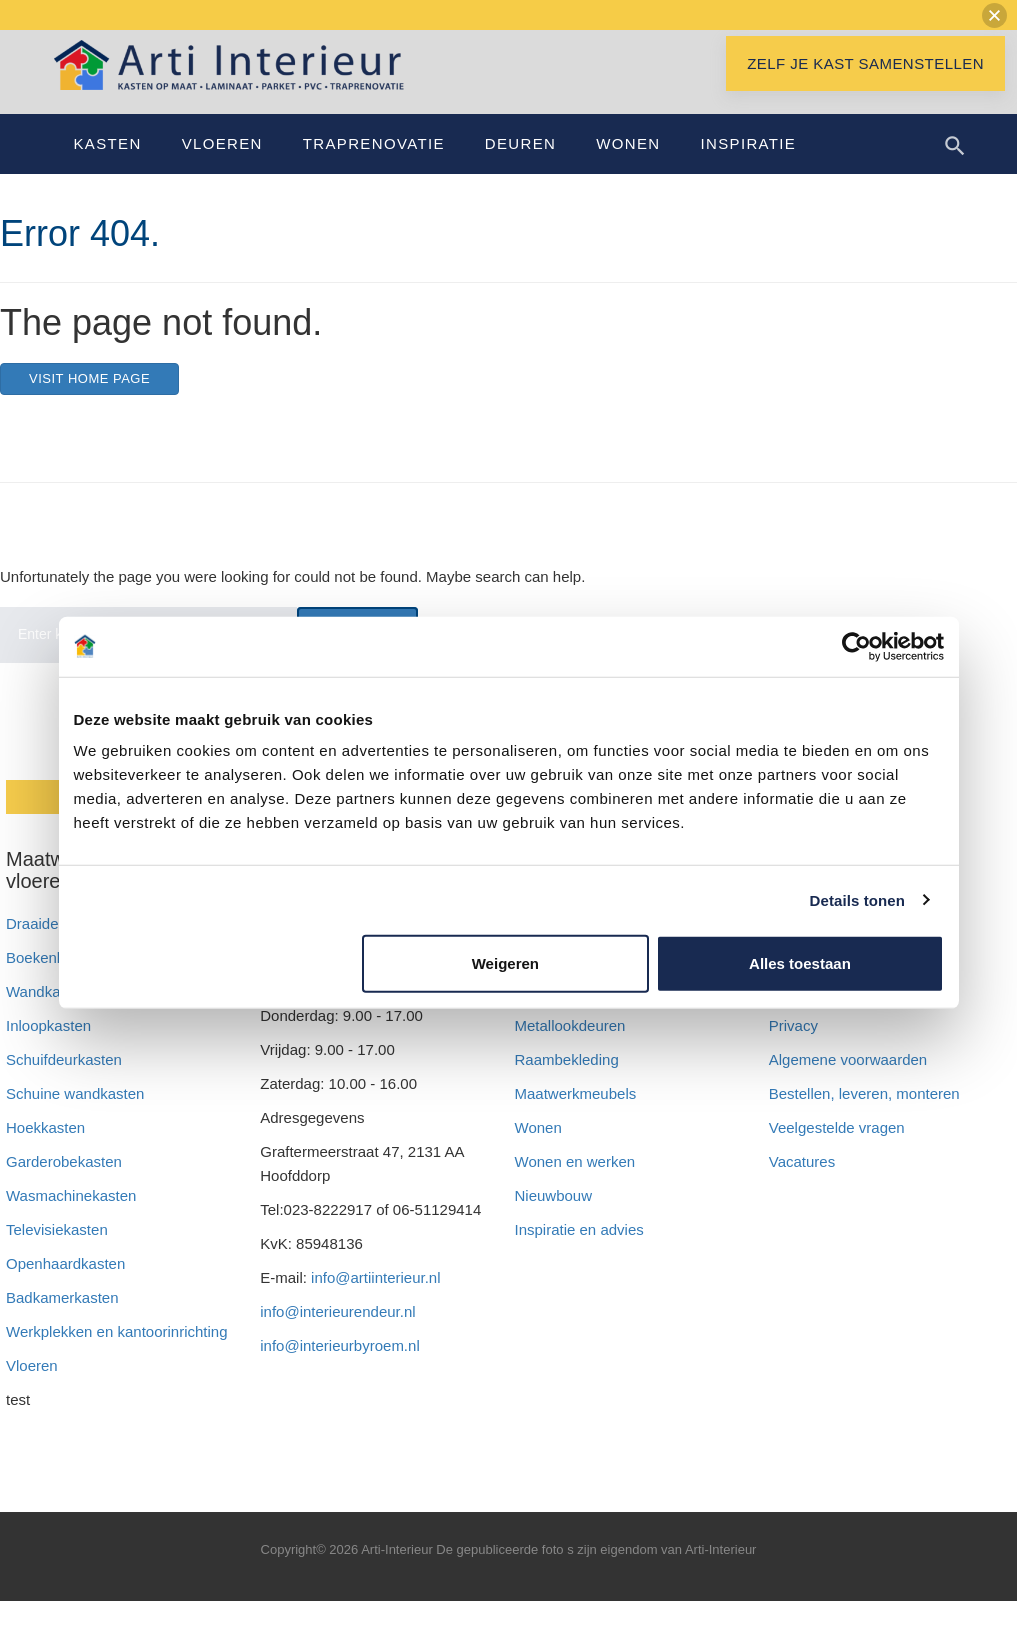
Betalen (796, 1015)
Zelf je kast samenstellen (865, 87)
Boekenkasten (53, 981)
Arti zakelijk (553, 1015)
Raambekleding (567, 1083)
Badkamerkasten (62, 1321)
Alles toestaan (800, 963)
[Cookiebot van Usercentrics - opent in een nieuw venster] (856, 646)
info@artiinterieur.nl (375, 1301)
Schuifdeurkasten (64, 1083)
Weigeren (505, 963)
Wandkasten (47, 1015)
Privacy (793, 1049)
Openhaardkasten (65, 1287)
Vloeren (222, 167)
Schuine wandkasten (75, 1117)
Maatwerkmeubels (576, 1117)
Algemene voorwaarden (848, 1083)
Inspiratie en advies (579, 1253)
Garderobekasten (64, 1185)
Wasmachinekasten (71, 1219)
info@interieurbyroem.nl (339, 1369)
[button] (994, 15)
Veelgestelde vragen (837, 1151)
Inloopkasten (48, 1049)
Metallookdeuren (570, 1049)
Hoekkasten (45, 1151)
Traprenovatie (374, 167)
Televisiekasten (57, 1253)
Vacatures (802, 1185)
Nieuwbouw (554, 1219)
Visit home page (89, 402)
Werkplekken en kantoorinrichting (117, 1355)
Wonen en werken (575, 1185)
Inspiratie (748, 167)
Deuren (520, 167)
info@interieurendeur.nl (337, 1335)
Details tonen (857, 899)
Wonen (628, 167)
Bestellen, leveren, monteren (864, 1117)
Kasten (108, 167)
